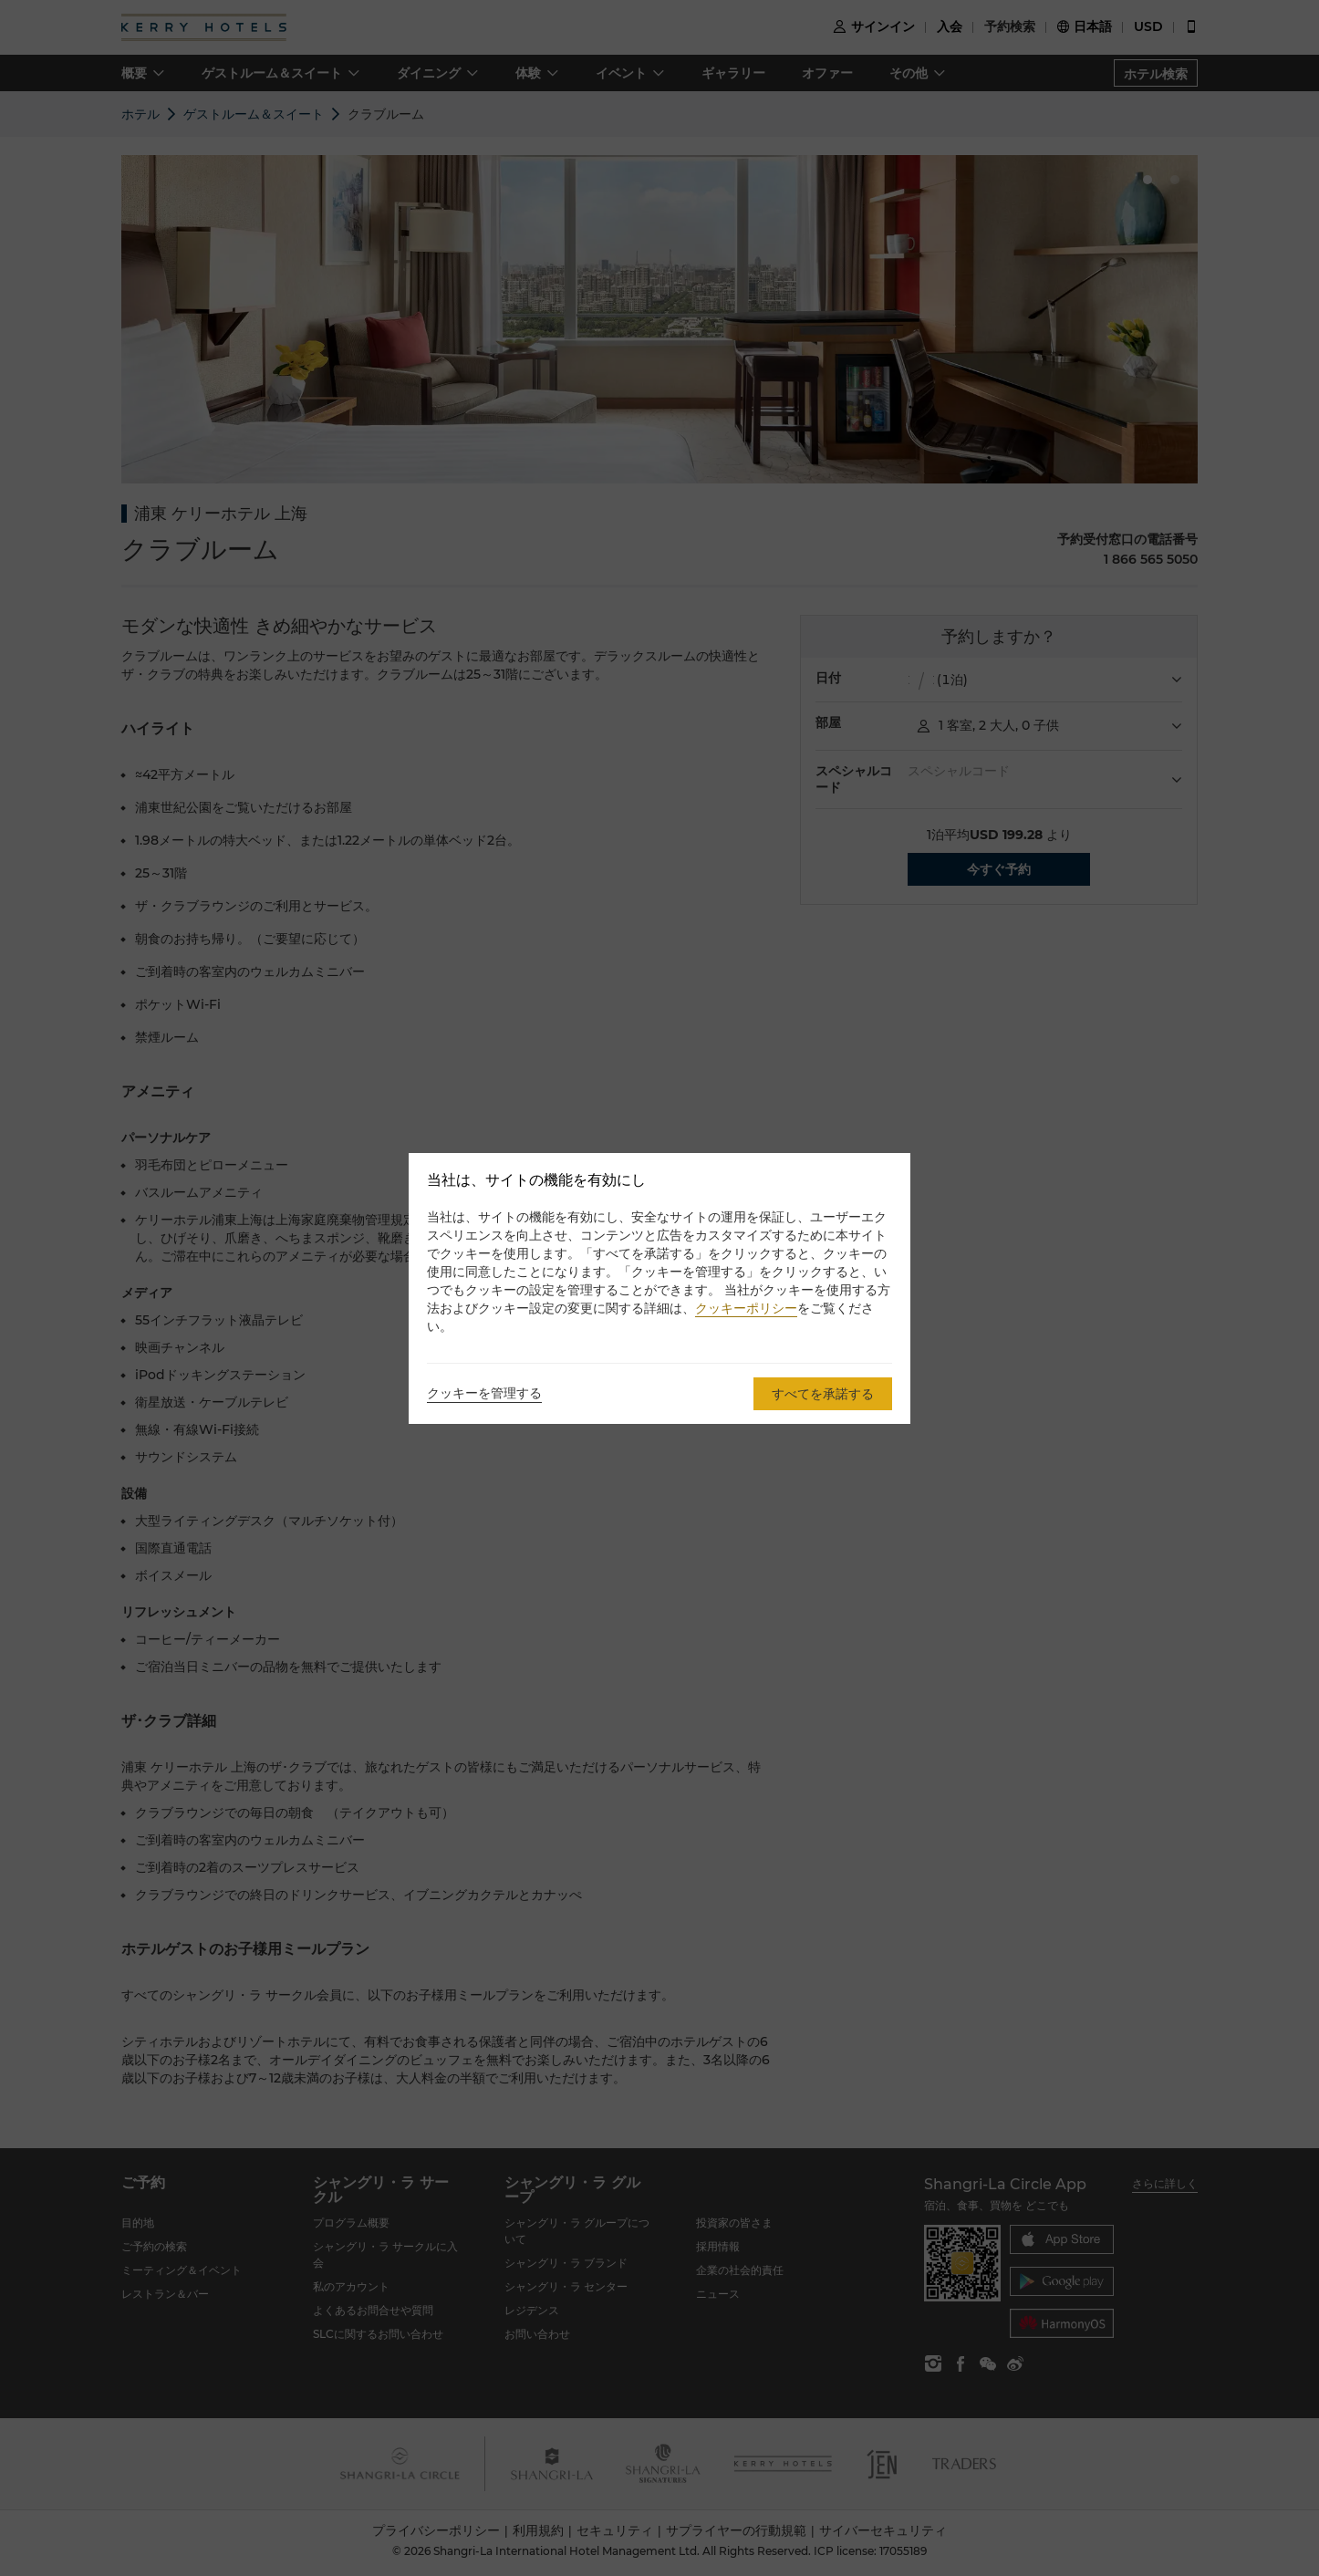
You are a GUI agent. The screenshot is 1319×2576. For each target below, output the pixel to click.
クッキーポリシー (746, 1308)
